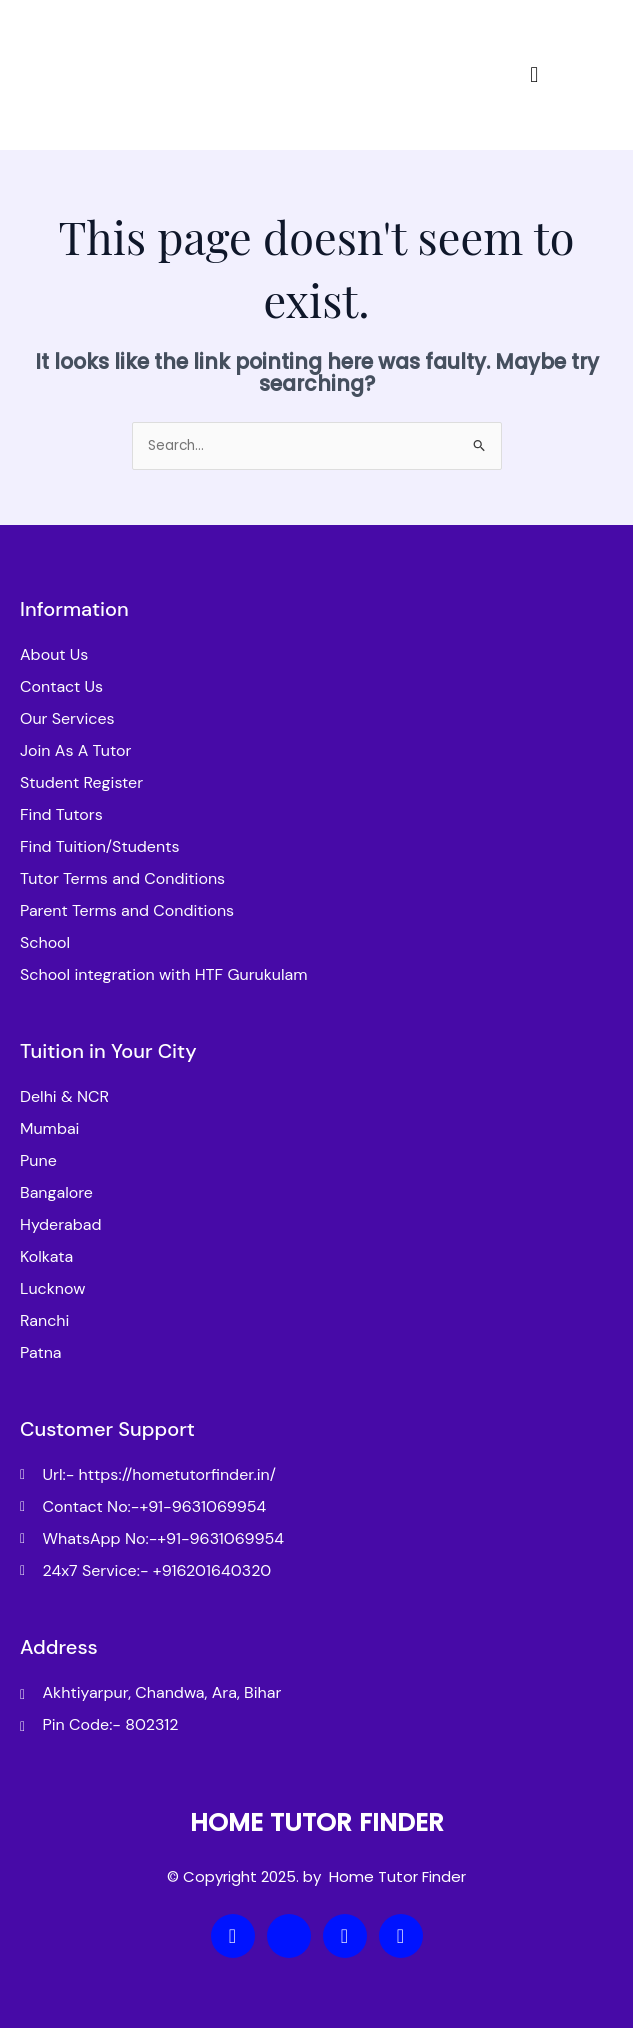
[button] (533, 74)
